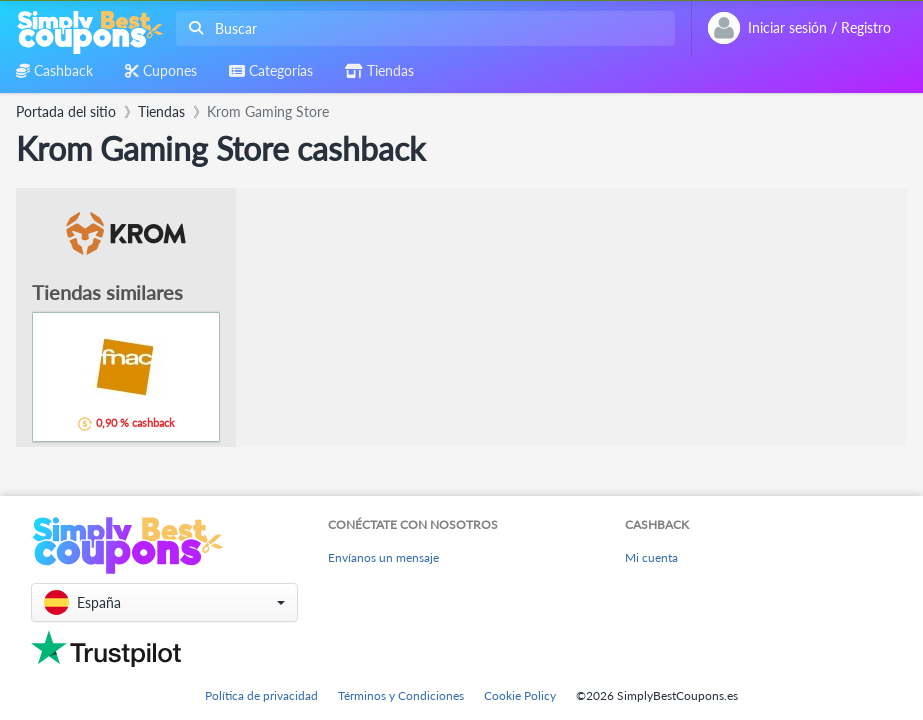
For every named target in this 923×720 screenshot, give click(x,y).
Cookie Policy (520, 695)
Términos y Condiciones (401, 695)
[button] (164, 602)
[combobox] (421, 28)
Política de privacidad (261, 695)
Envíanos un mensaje (383, 557)
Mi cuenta (651, 557)
